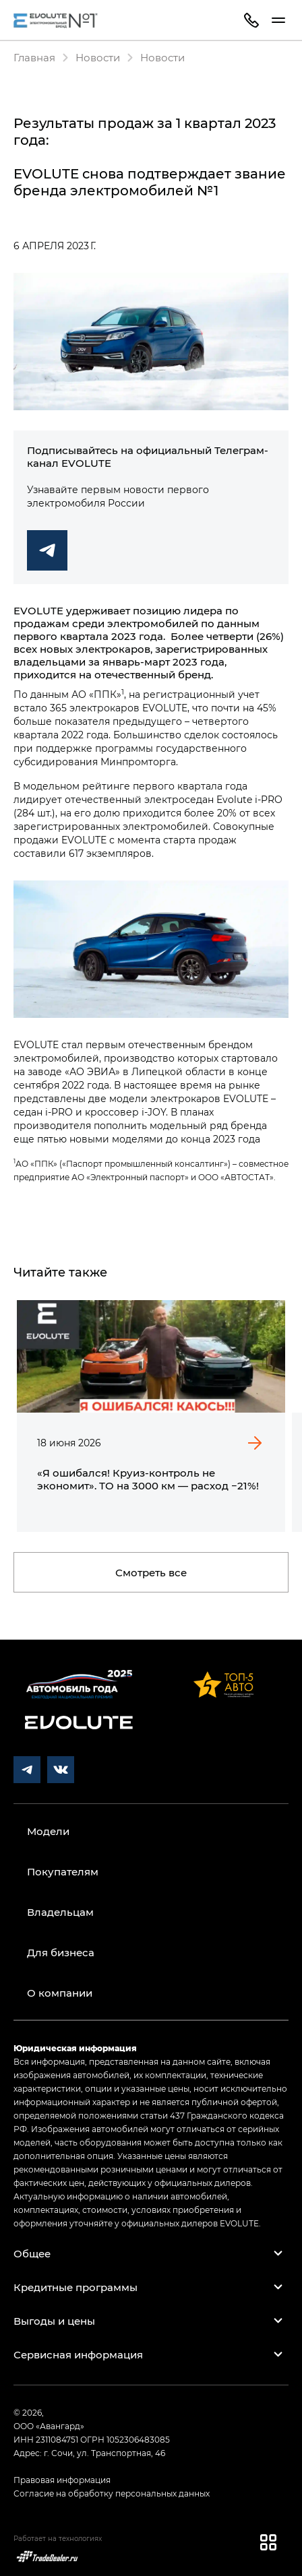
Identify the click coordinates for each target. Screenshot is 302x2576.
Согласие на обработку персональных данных (111, 2493)
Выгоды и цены (54, 2320)
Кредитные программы (75, 2287)
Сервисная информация (78, 2354)
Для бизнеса (60, 1952)
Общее (32, 2253)
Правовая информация (62, 2479)
